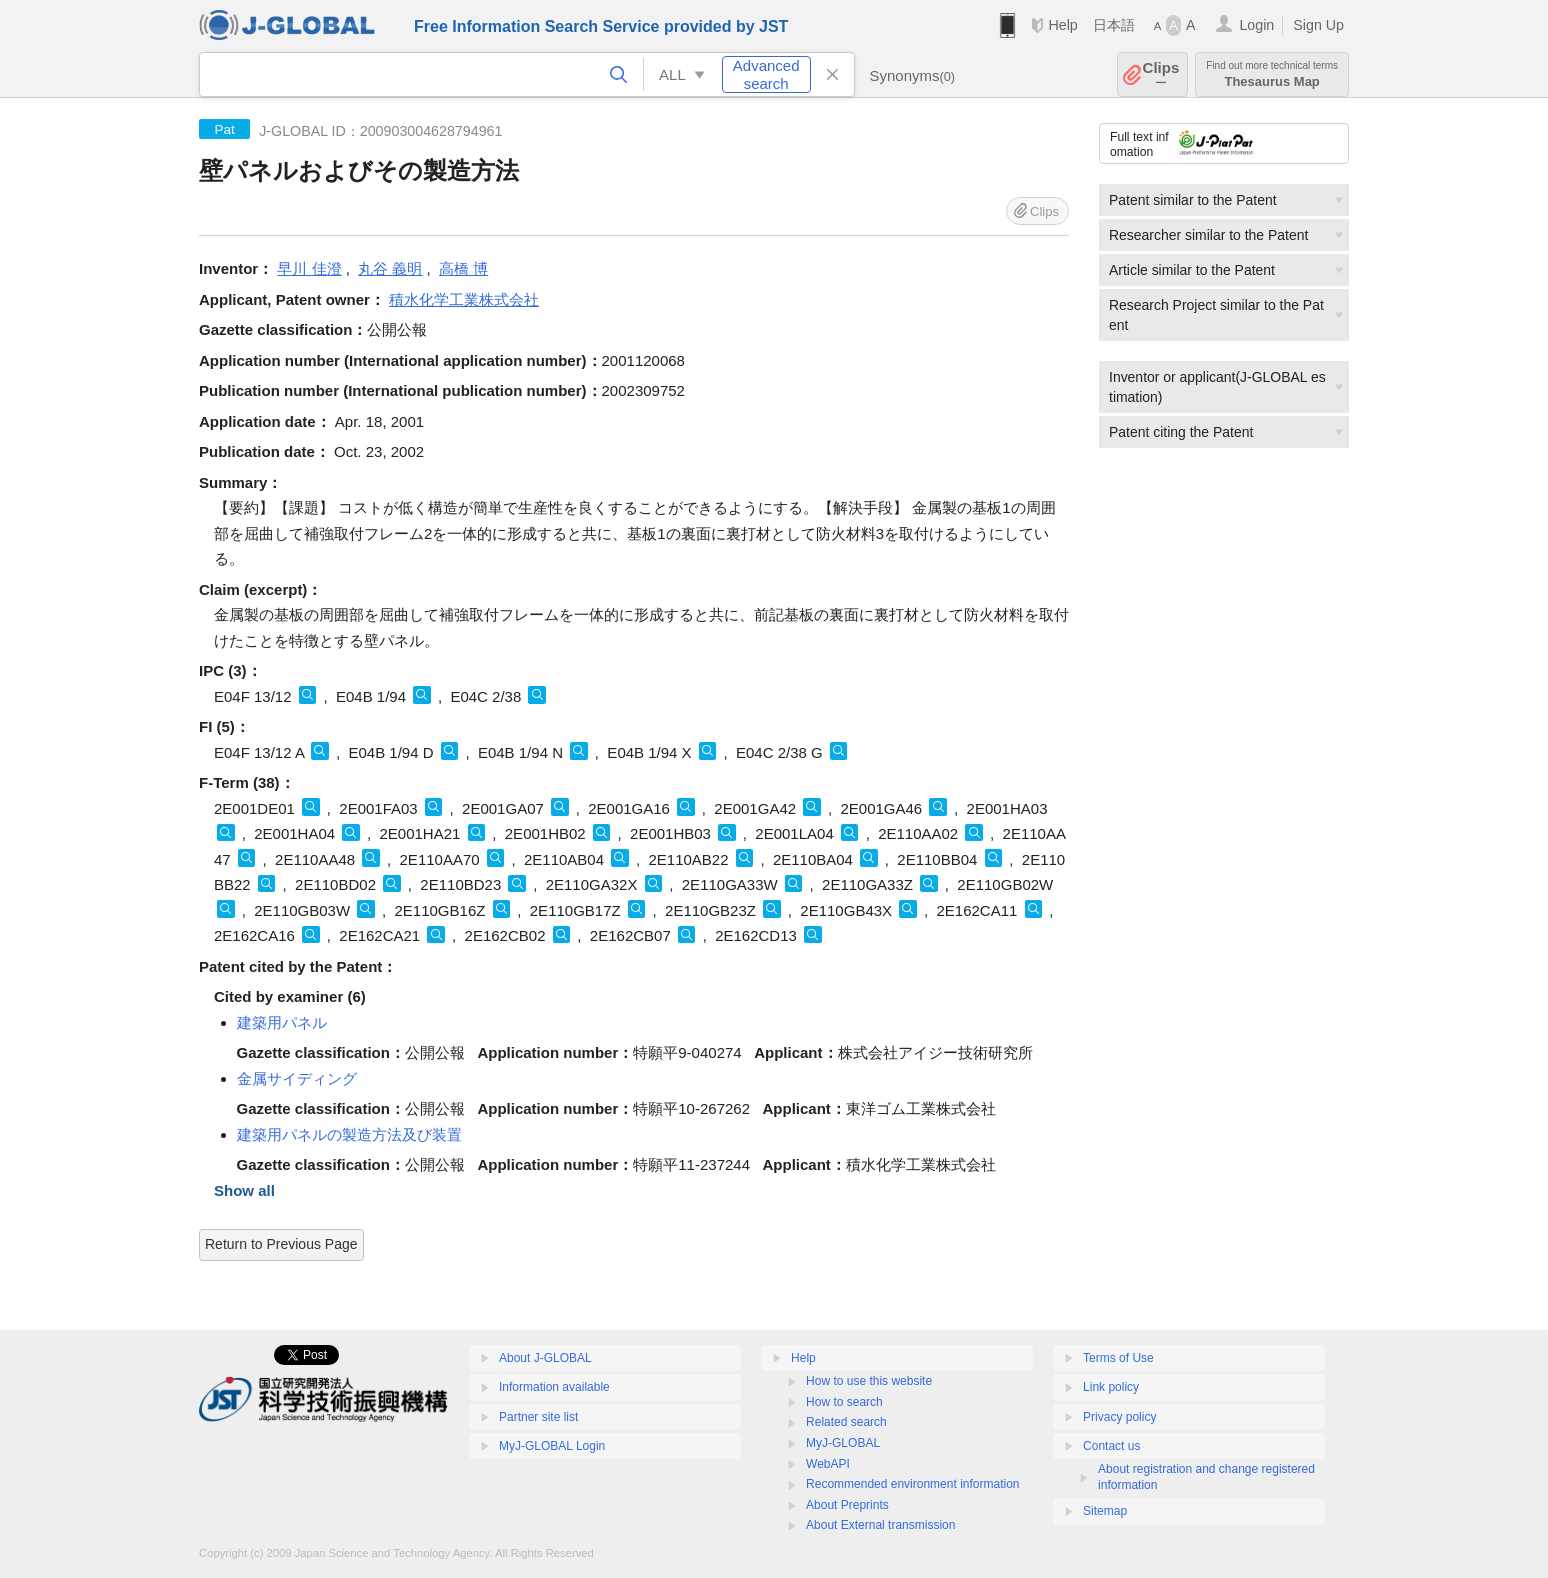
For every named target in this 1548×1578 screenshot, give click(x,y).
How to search (844, 1402)
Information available (554, 1387)
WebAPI (828, 1464)
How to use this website (869, 1381)
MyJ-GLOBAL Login (552, 1446)
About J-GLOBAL (545, 1358)
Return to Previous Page (281, 1244)
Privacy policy (1119, 1417)
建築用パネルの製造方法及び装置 (349, 1134)
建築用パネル (282, 1022)
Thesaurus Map (1272, 74)
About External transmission (880, 1525)
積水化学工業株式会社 (464, 299)
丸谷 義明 (390, 268)
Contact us (1111, 1446)
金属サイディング (297, 1078)
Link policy (1111, 1387)
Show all (244, 1190)
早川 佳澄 (309, 268)
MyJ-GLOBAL (843, 1443)
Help (1062, 25)
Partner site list (538, 1417)
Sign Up (1318, 25)
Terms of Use (1118, 1358)
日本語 (1114, 25)
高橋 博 (463, 268)
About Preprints (847, 1505)
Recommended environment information (912, 1484)
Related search (846, 1422)
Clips (1161, 74)
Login (1256, 25)
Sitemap (1105, 1511)
